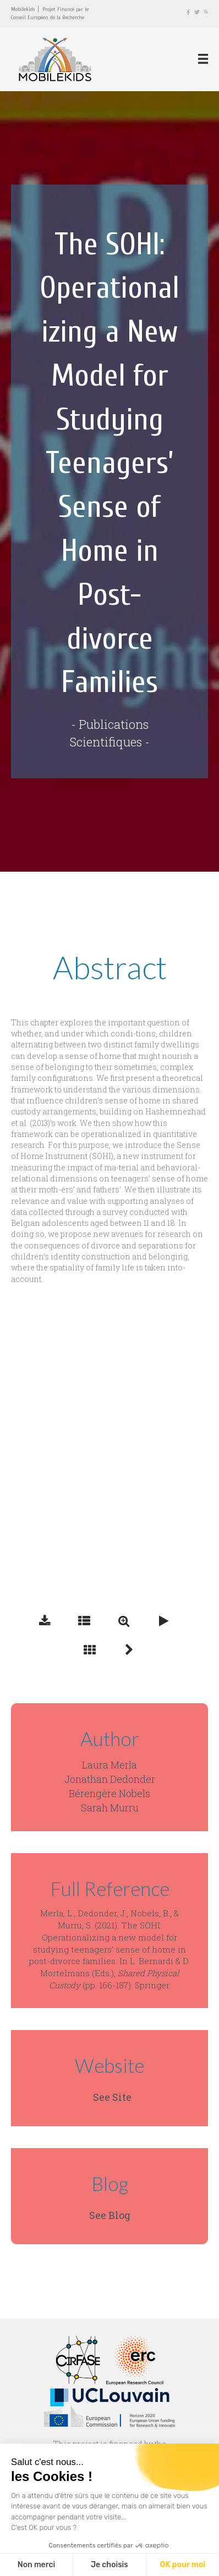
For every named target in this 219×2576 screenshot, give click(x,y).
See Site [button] (112, 2097)
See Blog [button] (109, 2215)
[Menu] (203, 59)
